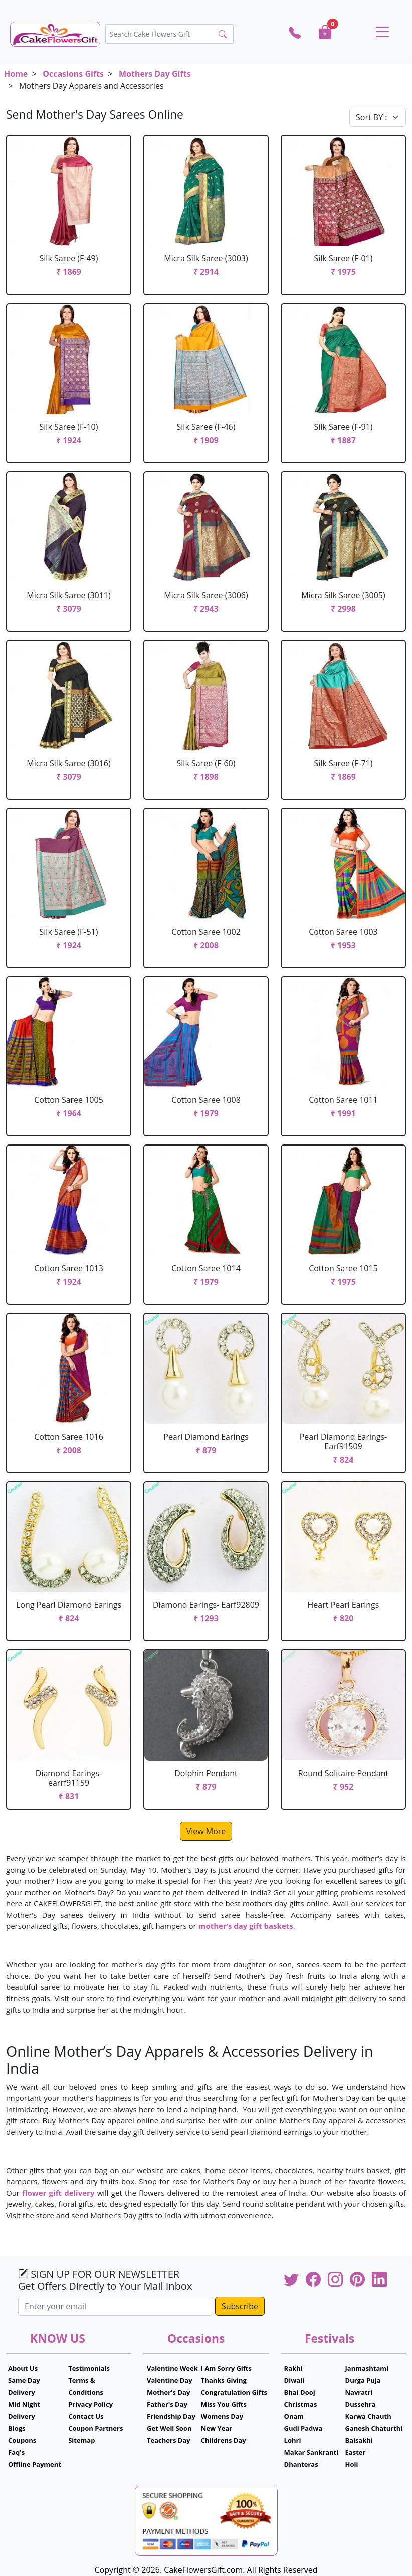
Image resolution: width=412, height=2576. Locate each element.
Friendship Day (171, 2416)
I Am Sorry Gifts (226, 2368)
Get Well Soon (169, 2428)
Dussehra (360, 2404)
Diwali (294, 2380)
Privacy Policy (90, 2404)
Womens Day (222, 2416)
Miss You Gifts (224, 2404)
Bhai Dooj (299, 2392)
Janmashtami (367, 2368)
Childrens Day (223, 2440)
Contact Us (85, 2416)
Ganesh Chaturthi (374, 2428)
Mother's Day (168, 2392)
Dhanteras (301, 2464)
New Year (216, 2428)
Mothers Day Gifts (155, 73)
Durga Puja (363, 2380)
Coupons (22, 2440)
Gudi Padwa (303, 2428)
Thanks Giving (224, 2380)
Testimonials (89, 2368)
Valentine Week (172, 2368)
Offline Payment (34, 2464)
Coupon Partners (95, 2428)
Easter (355, 2452)
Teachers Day (168, 2440)
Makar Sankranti (311, 2452)
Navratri (359, 2392)
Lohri (292, 2440)
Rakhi (293, 2368)
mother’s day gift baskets (245, 1926)
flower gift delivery (58, 2193)
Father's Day (167, 2404)
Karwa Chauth (368, 2416)
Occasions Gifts (73, 73)
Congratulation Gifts (234, 2392)
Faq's (16, 2452)
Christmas (300, 2404)
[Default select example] (377, 117)
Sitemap (81, 2440)
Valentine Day (169, 2380)
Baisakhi (359, 2440)
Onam (294, 2416)
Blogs (17, 2428)
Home (16, 73)
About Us (23, 2368)
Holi (351, 2464)
